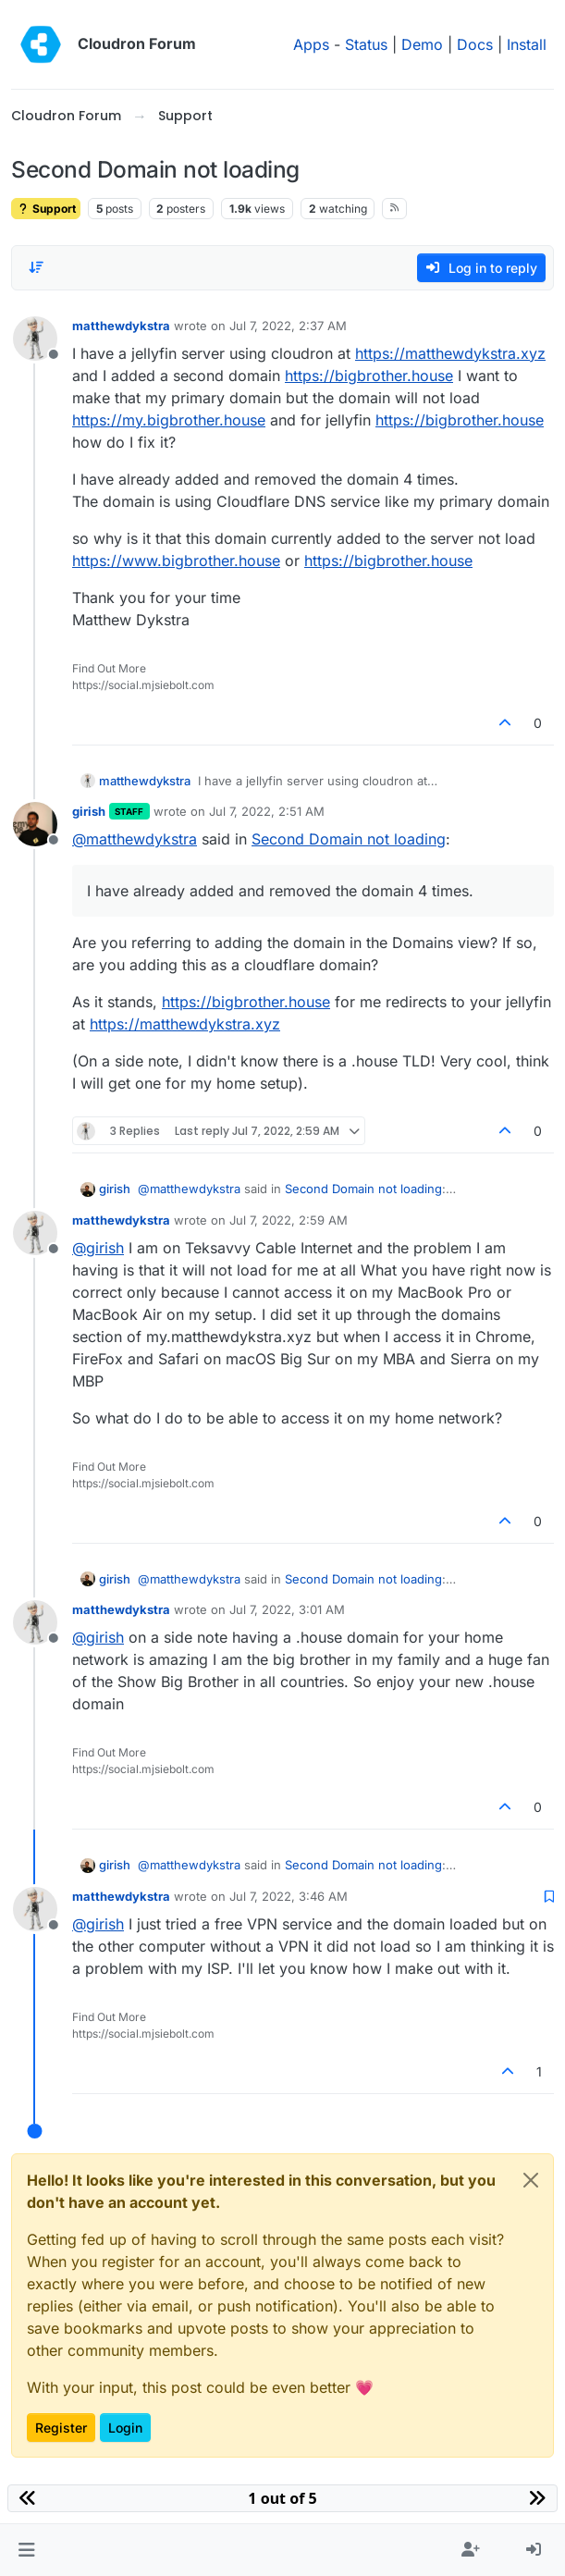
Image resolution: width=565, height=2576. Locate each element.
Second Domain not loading (349, 839)
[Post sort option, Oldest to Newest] (36, 267)
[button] (26, 2550)
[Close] (531, 2180)
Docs (475, 44)
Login (125, 2427)
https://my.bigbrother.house (168, 420)
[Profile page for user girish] (35, 824)
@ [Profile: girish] (98, 1248)
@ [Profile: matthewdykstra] (134, 839)
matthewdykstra (121, 325)
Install (527, 44)
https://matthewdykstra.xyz (450, 353)
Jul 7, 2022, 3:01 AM (287, 1609)
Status (366, 44)
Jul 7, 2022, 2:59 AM (288, 1220)
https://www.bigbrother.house (176, 560)
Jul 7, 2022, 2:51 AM (267, 811)
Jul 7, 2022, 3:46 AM (288, 1896)
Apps (311, 44)
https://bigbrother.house (369, 375)
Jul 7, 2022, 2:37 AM (288, 325)
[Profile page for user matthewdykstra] (35, 338)
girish (88, 811)
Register (61, 2427)
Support (46, 209)
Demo (422, 44)
